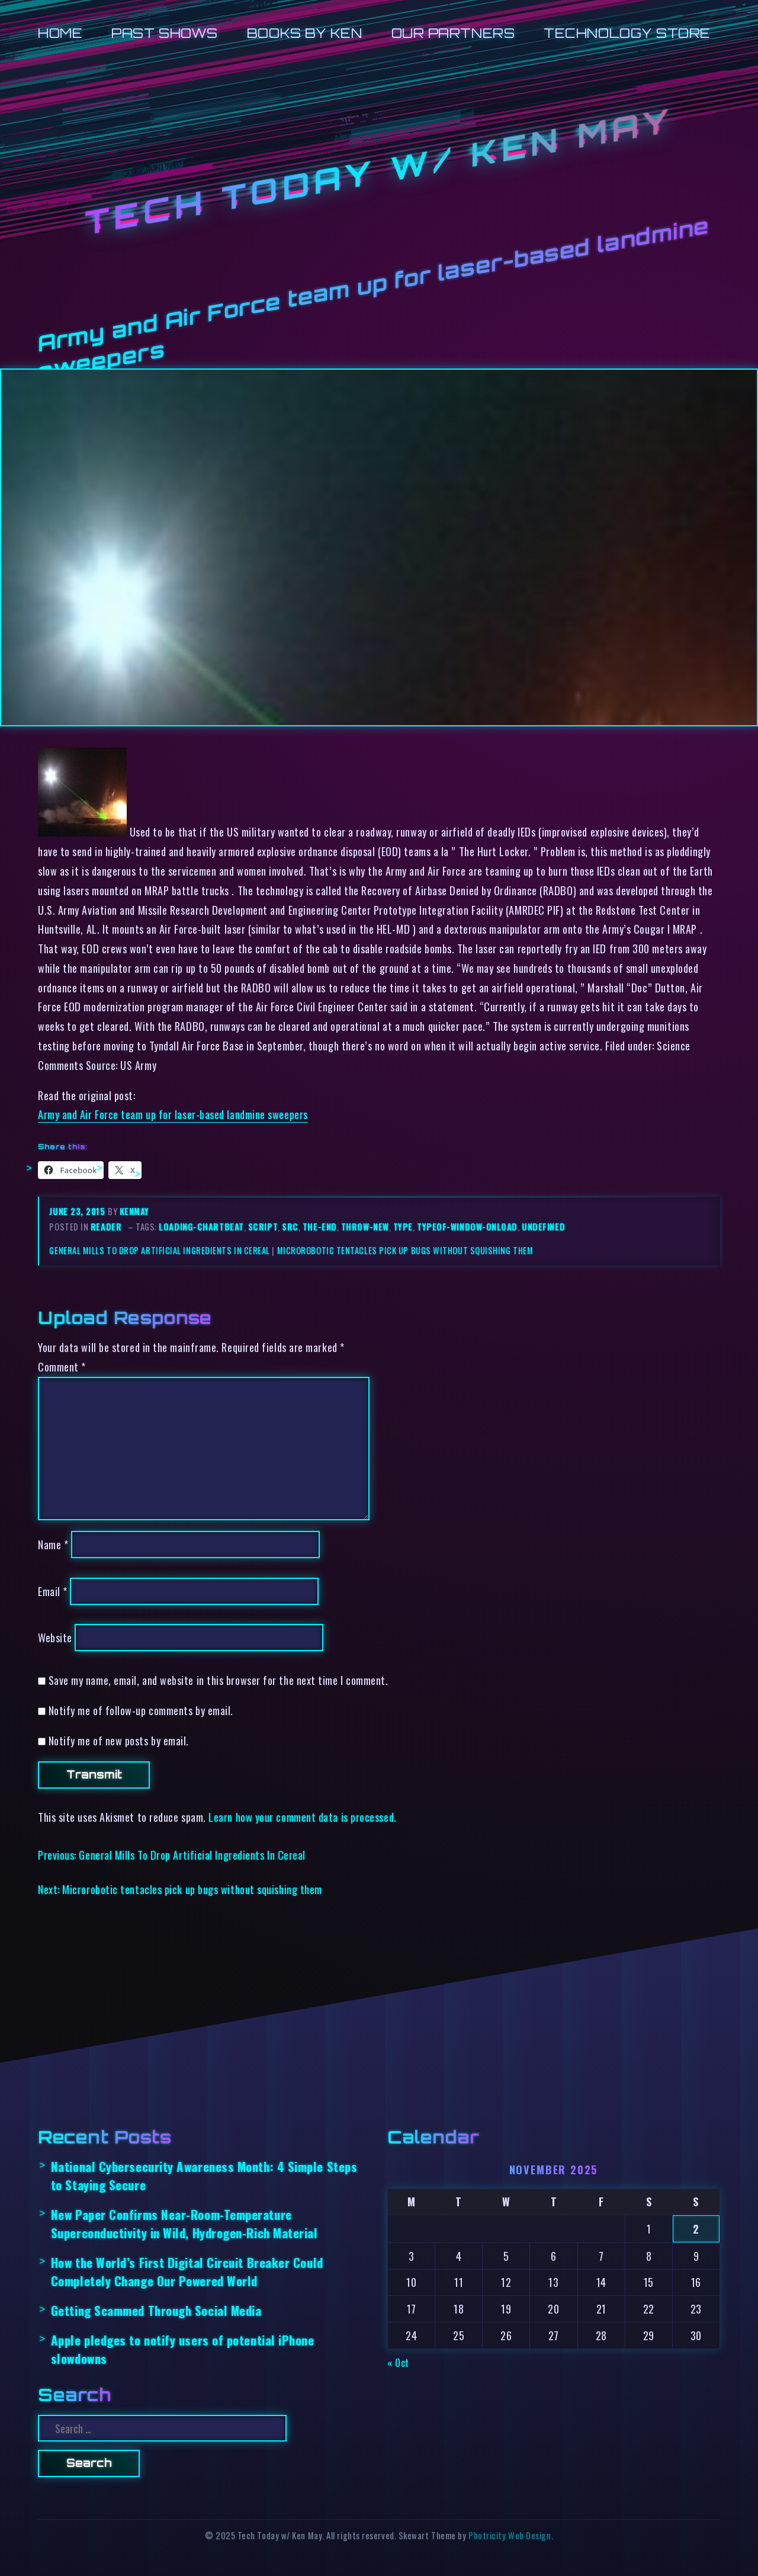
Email (53, 1591)
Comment (62, 1366)
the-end (320, 1226)
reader (106, 1226)
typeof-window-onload (467, 1226)
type (403, 1226)
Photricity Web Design (509, 2535)
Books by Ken (304, 33)
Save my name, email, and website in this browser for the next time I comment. (218, 1680)
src (290, 1226)
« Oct (398, 2362)
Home (60, 33)
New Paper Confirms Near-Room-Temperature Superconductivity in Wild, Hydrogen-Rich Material (184, 2223)
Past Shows (164, 33)
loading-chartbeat (201, 1226)
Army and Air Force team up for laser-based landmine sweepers (173, 1114)
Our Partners (453, 33)
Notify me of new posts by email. (119, 1740)
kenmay (134, 1211)
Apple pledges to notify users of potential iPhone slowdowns (182, 2349)
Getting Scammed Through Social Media (156, 2310)
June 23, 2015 (78, 1211)
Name (53, 1544)
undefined (543, 1226)
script (263, 1226)
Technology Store (627, 33)
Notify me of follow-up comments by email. (141, 1710)
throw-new (365, 1226)
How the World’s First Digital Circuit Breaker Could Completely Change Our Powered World (187, 2271)
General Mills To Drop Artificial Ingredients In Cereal (159, 1250)
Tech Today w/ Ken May (379, 171)
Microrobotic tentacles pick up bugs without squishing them (405, 1250)
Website (55, 1637)
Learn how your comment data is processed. (302, 1817)
